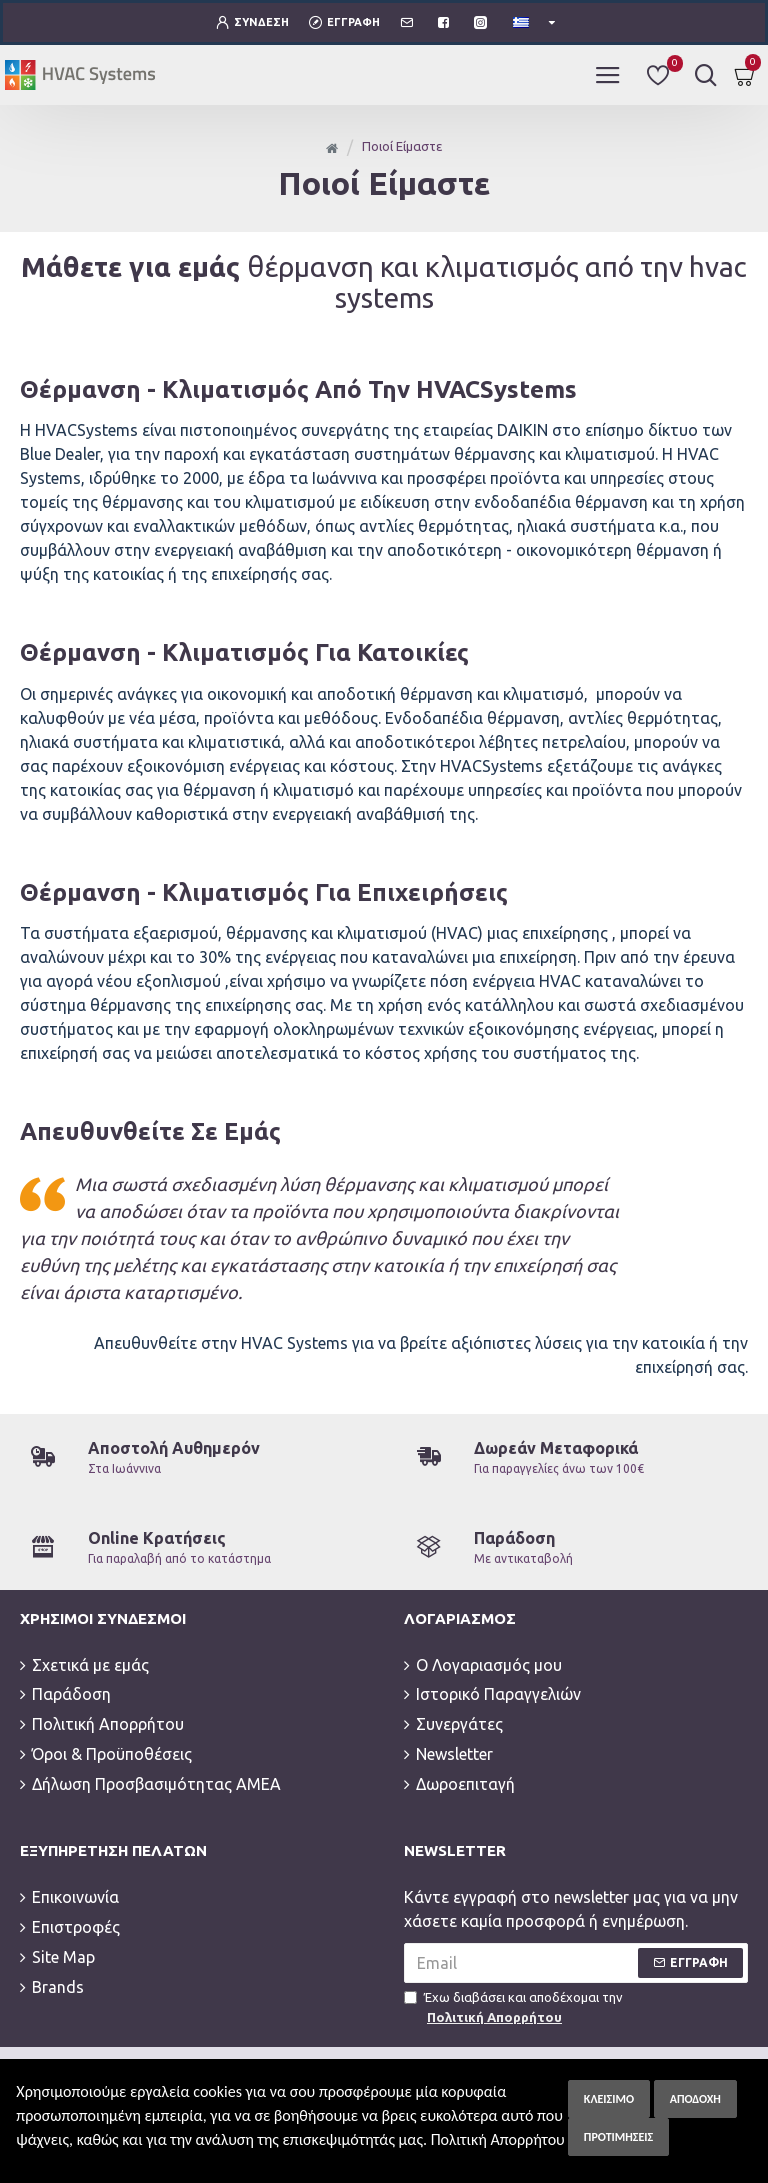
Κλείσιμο (609, 2099)
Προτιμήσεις (618, 2137)
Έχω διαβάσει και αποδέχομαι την (513, 1979)
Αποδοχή (695, 2099)
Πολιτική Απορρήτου (498, 2139)
